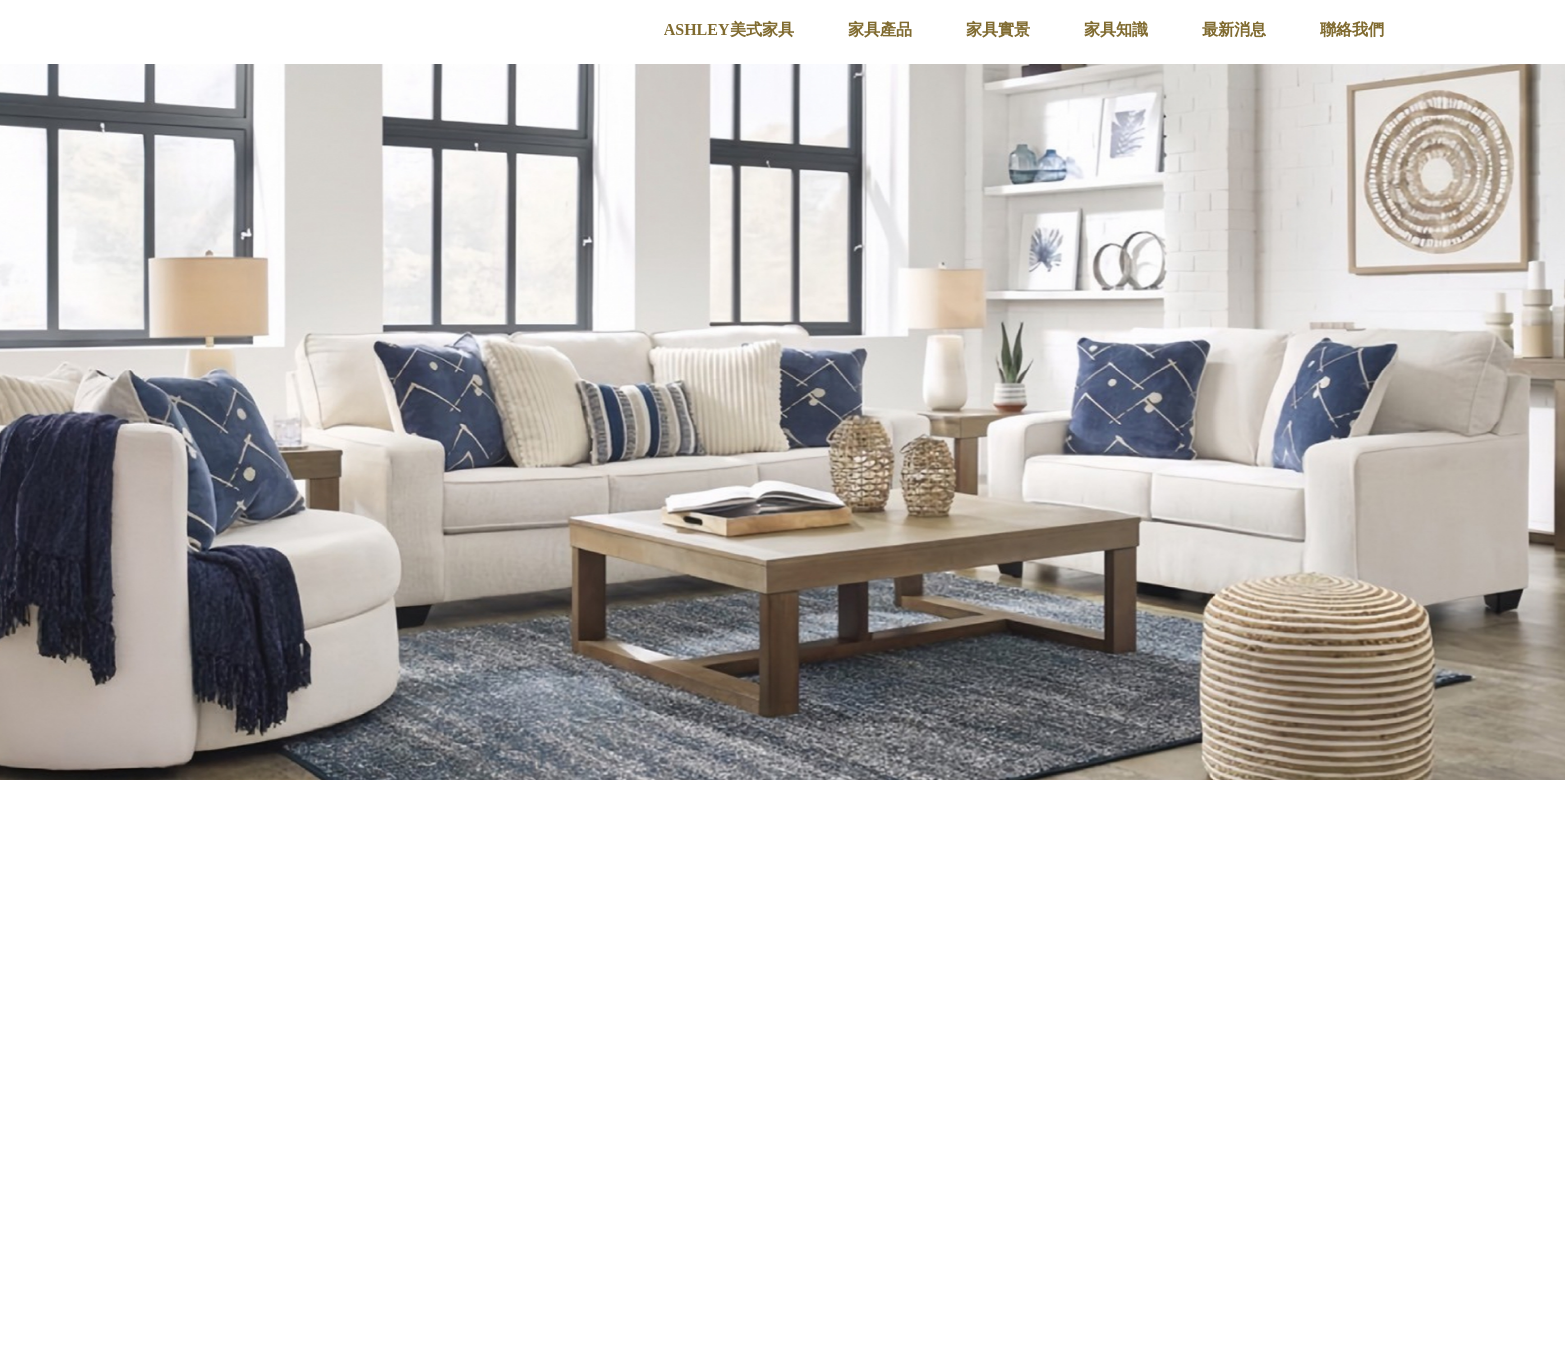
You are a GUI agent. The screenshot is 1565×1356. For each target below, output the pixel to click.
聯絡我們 (1352, 29)
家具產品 (880, 29)
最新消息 (1234, 29)
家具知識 (1116, 29)
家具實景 (998, 29)
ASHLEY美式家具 (729, 29)
